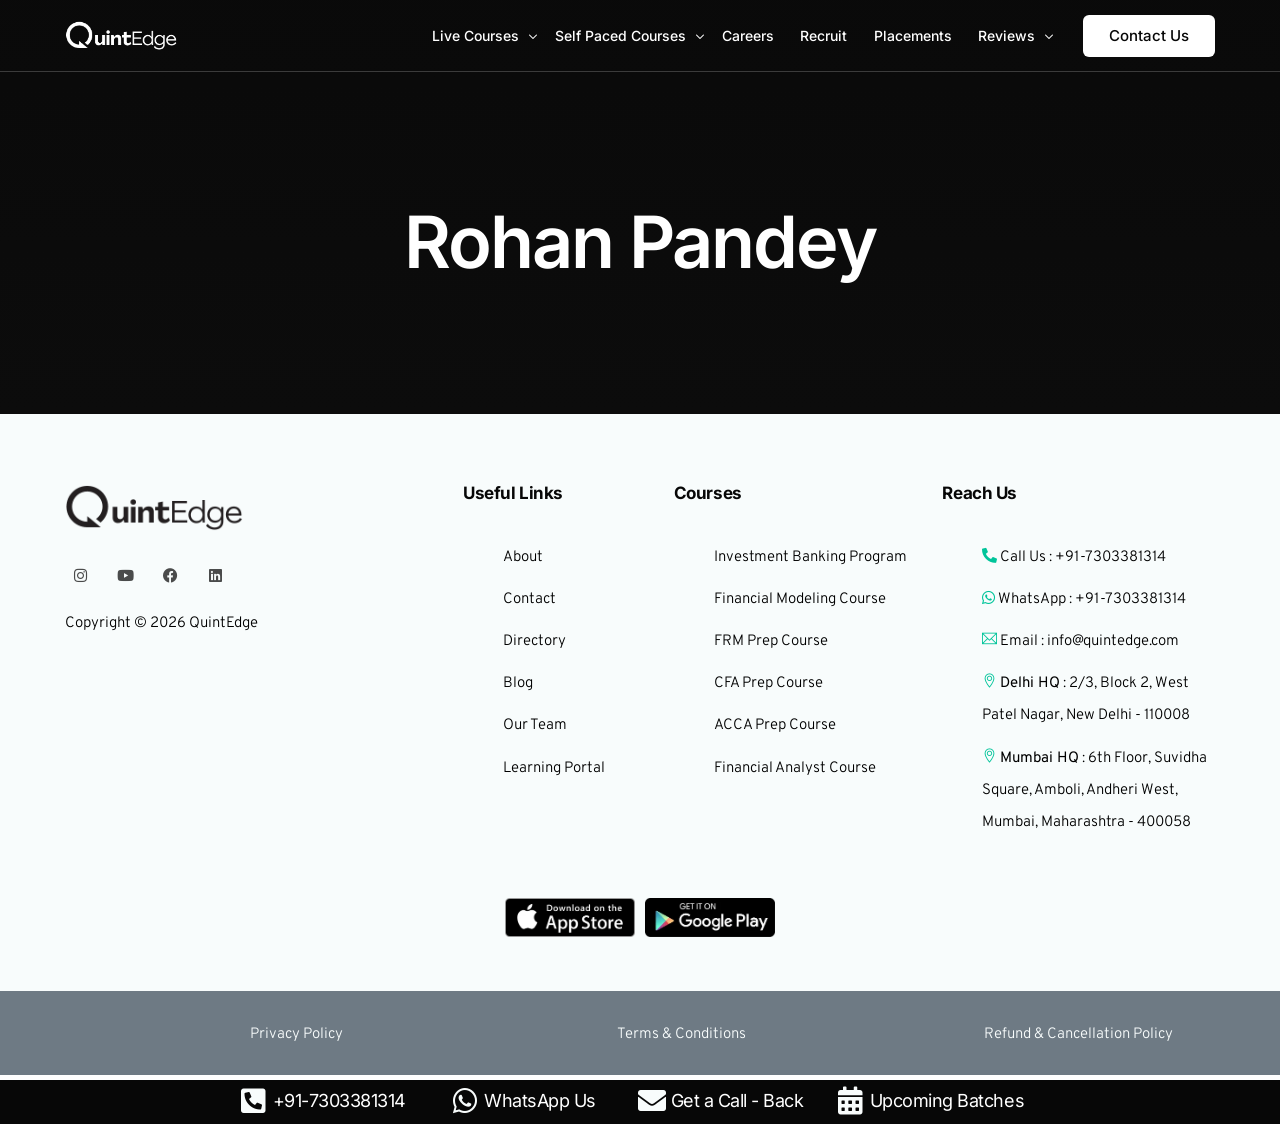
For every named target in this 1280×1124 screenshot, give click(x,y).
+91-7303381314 (339, 1100)
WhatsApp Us (540, 1100)
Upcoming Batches (947, 1100)
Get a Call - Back (737, 1100)
